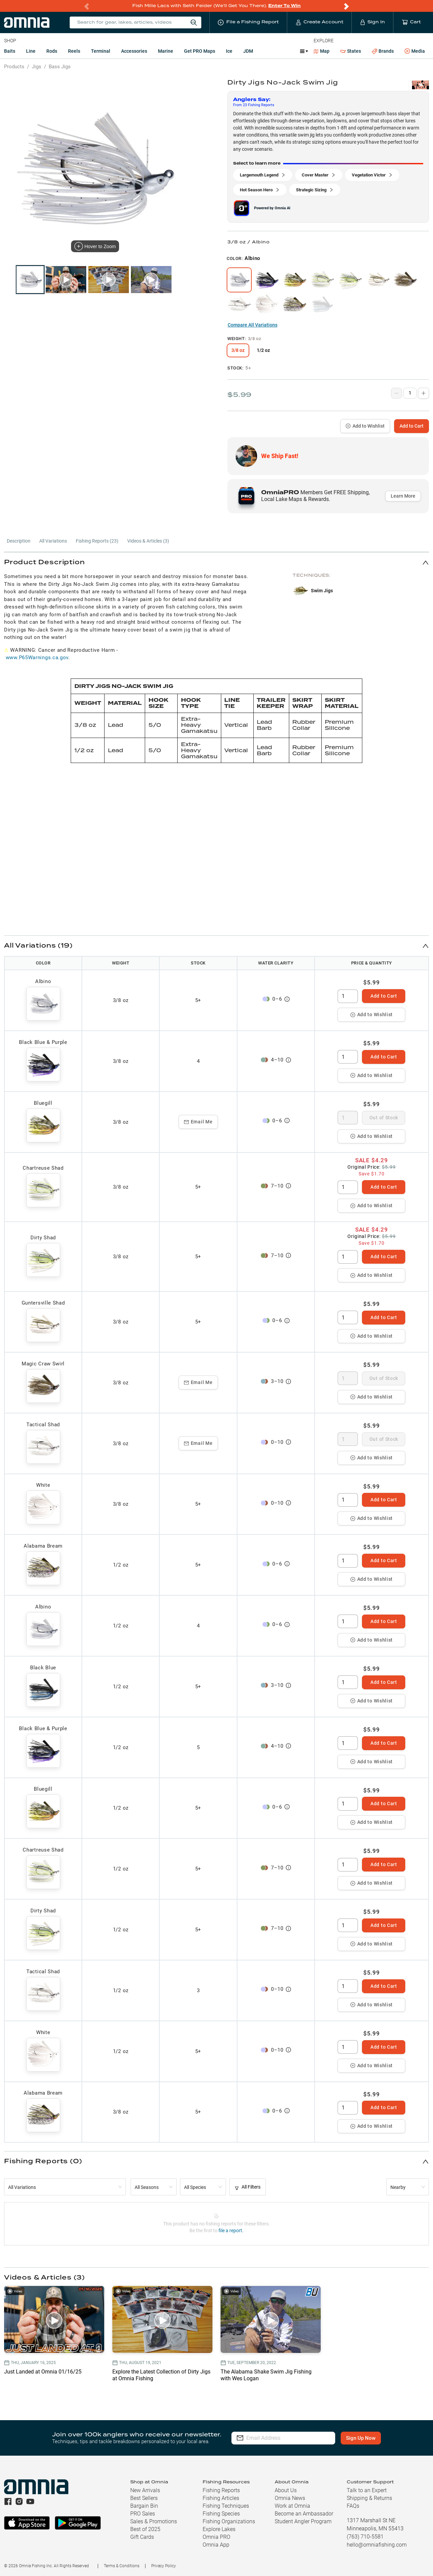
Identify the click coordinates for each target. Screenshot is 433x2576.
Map (321, 51)
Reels (74, 51)
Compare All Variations (252, 325)
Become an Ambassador (304, 2513)
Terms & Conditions (121, 2565)
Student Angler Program (303, 2521)
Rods (51, 51)
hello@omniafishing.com (377, 2545)
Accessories (134, 51)
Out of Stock (383, 1117)
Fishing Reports (221, 2490)
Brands (383, 51)
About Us (286, 2490)
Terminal (100, 51)
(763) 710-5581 (365, 2536)
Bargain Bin (144, 2506)
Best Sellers (144, 2498)
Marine (165, 51)
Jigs (36, 67)
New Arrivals (145, 2490)
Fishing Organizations (229, 2521)
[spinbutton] (348, 996)
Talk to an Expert (367, 2490)
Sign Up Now (360, 2438)
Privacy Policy (163, 2565)
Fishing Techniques (226, 2506)
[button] (216, 562)
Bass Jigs (60, 67)
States (350, 51)
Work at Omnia (292, 2506)
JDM (248, 51)
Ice (229, 51)
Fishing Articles (221, 2498)
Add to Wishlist (365, 426)
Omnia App (216, 2545)
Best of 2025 (145, 2529)
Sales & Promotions (153, 2521)
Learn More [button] (403, 496)
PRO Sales (142, 2513)
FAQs (353, 2506)
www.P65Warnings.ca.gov (37, 657)
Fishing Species (221, 2513)
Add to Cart (412, 426)
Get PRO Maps (199, 51)
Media (415, 51)
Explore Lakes (219, 2529)
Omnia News (290, 2498)
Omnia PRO (216, 2537)
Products (14, 67)
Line (31, 51)
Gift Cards (142, 2537)
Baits (9, 51)
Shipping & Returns (369, 2498)
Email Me (198, 1121)
